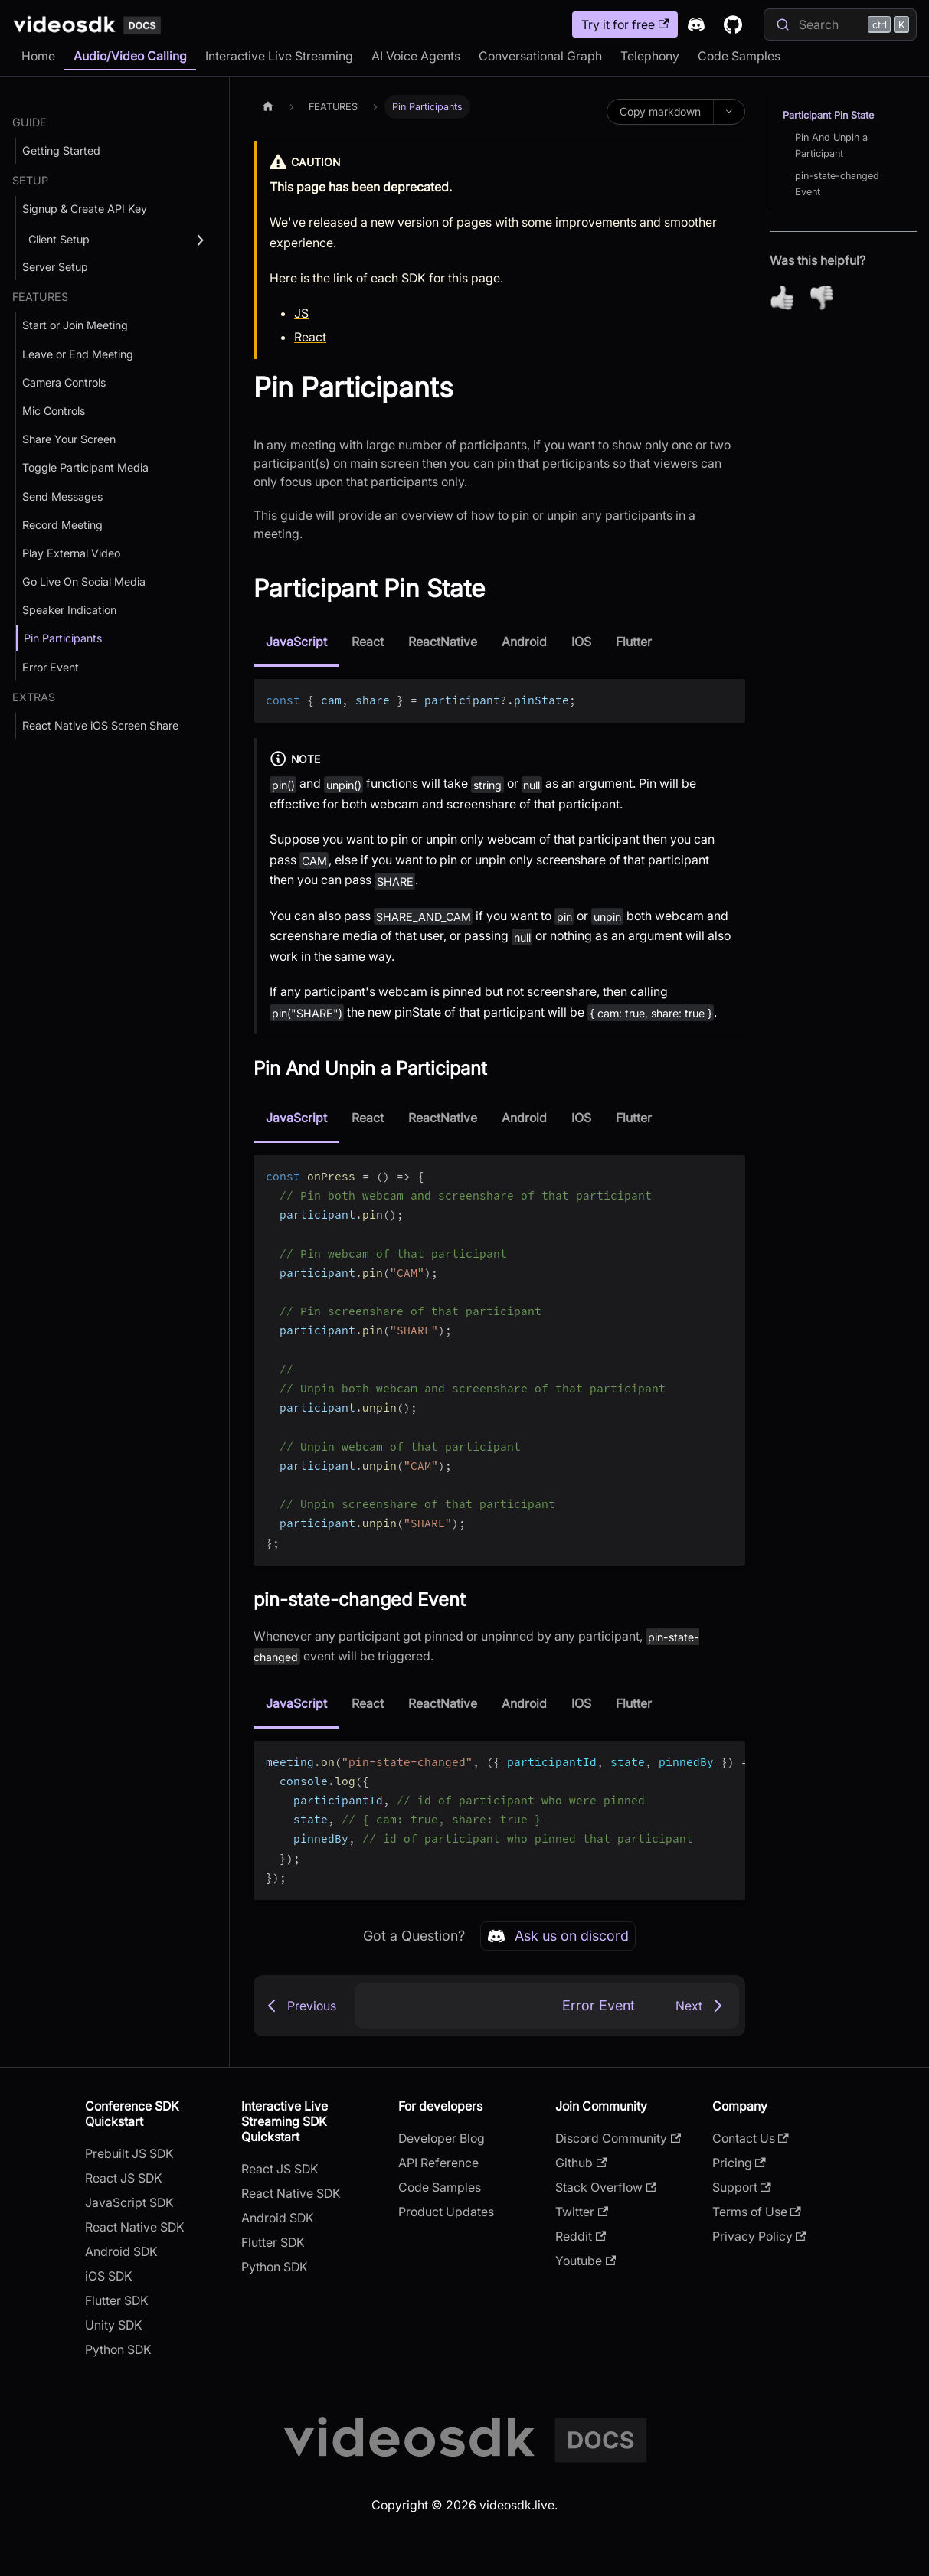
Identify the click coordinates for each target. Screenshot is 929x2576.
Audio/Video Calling (130, 56)
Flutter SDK (117, 2300)
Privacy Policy (759, 2236)
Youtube (585, 2260)
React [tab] (368, 641)
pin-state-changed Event (837, 184)
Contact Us (750, 2138)
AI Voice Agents (415, 56)
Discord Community (618, 2138)
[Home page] (268, 107)
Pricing (739, 2162)
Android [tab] (524, 641)
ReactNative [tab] (442, 641)
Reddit (580, 2236)
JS (301, 313)
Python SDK (118, 2349)
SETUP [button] (30, 180)
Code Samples (739, 56)
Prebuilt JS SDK (129, 2153)
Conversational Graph (540, 56)
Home (38, 56)
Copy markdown (660, 111)
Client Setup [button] (59, 239)
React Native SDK (135, 2227)
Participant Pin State (828, 115)
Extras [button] (33, 697)
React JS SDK (123, 2178)
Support (741, 2187)
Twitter (581, 2211)
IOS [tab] (581, 641)
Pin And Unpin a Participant (831, 145)
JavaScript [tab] (296, 641)
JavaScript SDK (129, 2202)
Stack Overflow (605, 2187)
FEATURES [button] (40, 296)
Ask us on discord (558, 1936)
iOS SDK (108, 2276)
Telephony (649, 56)
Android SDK (121, 2251)
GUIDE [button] (29, 122)
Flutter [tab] (634, 641)
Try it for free (625, 24)
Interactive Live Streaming (279, 56)
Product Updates (446, 2211)
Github (581, 2162)
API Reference (438, 2162)
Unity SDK (113, 2325)
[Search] (840, 24)
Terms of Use (756, 2211)
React (310, 336)
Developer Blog (441, 2138)
